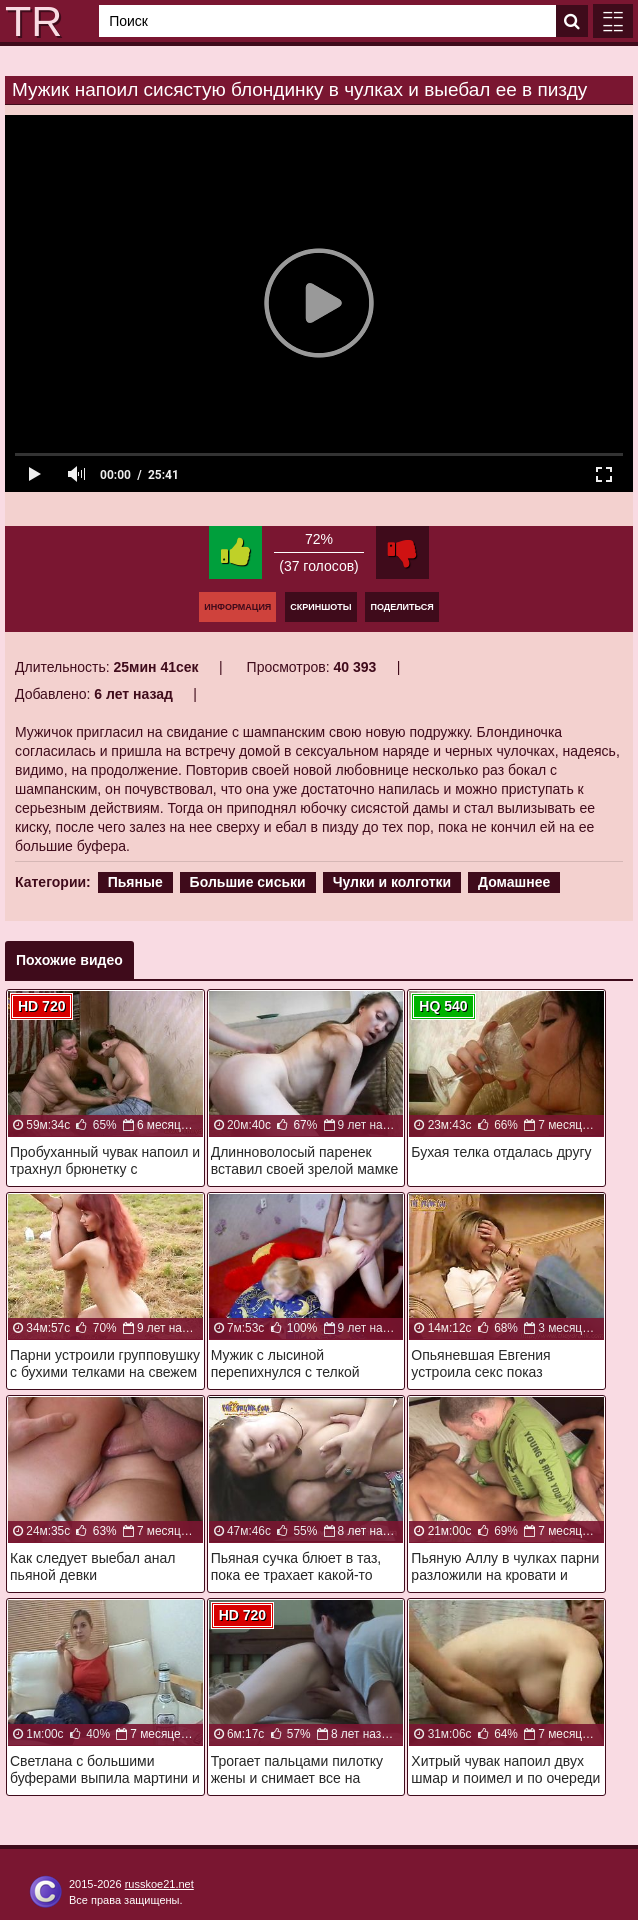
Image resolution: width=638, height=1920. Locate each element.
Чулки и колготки (392, 882)
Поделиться (401, 607)
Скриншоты (320, 607)
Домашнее (514, 882)
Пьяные (135, 882)
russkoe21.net (159, 1884)
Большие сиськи (248, 882)
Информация (237, 607)
